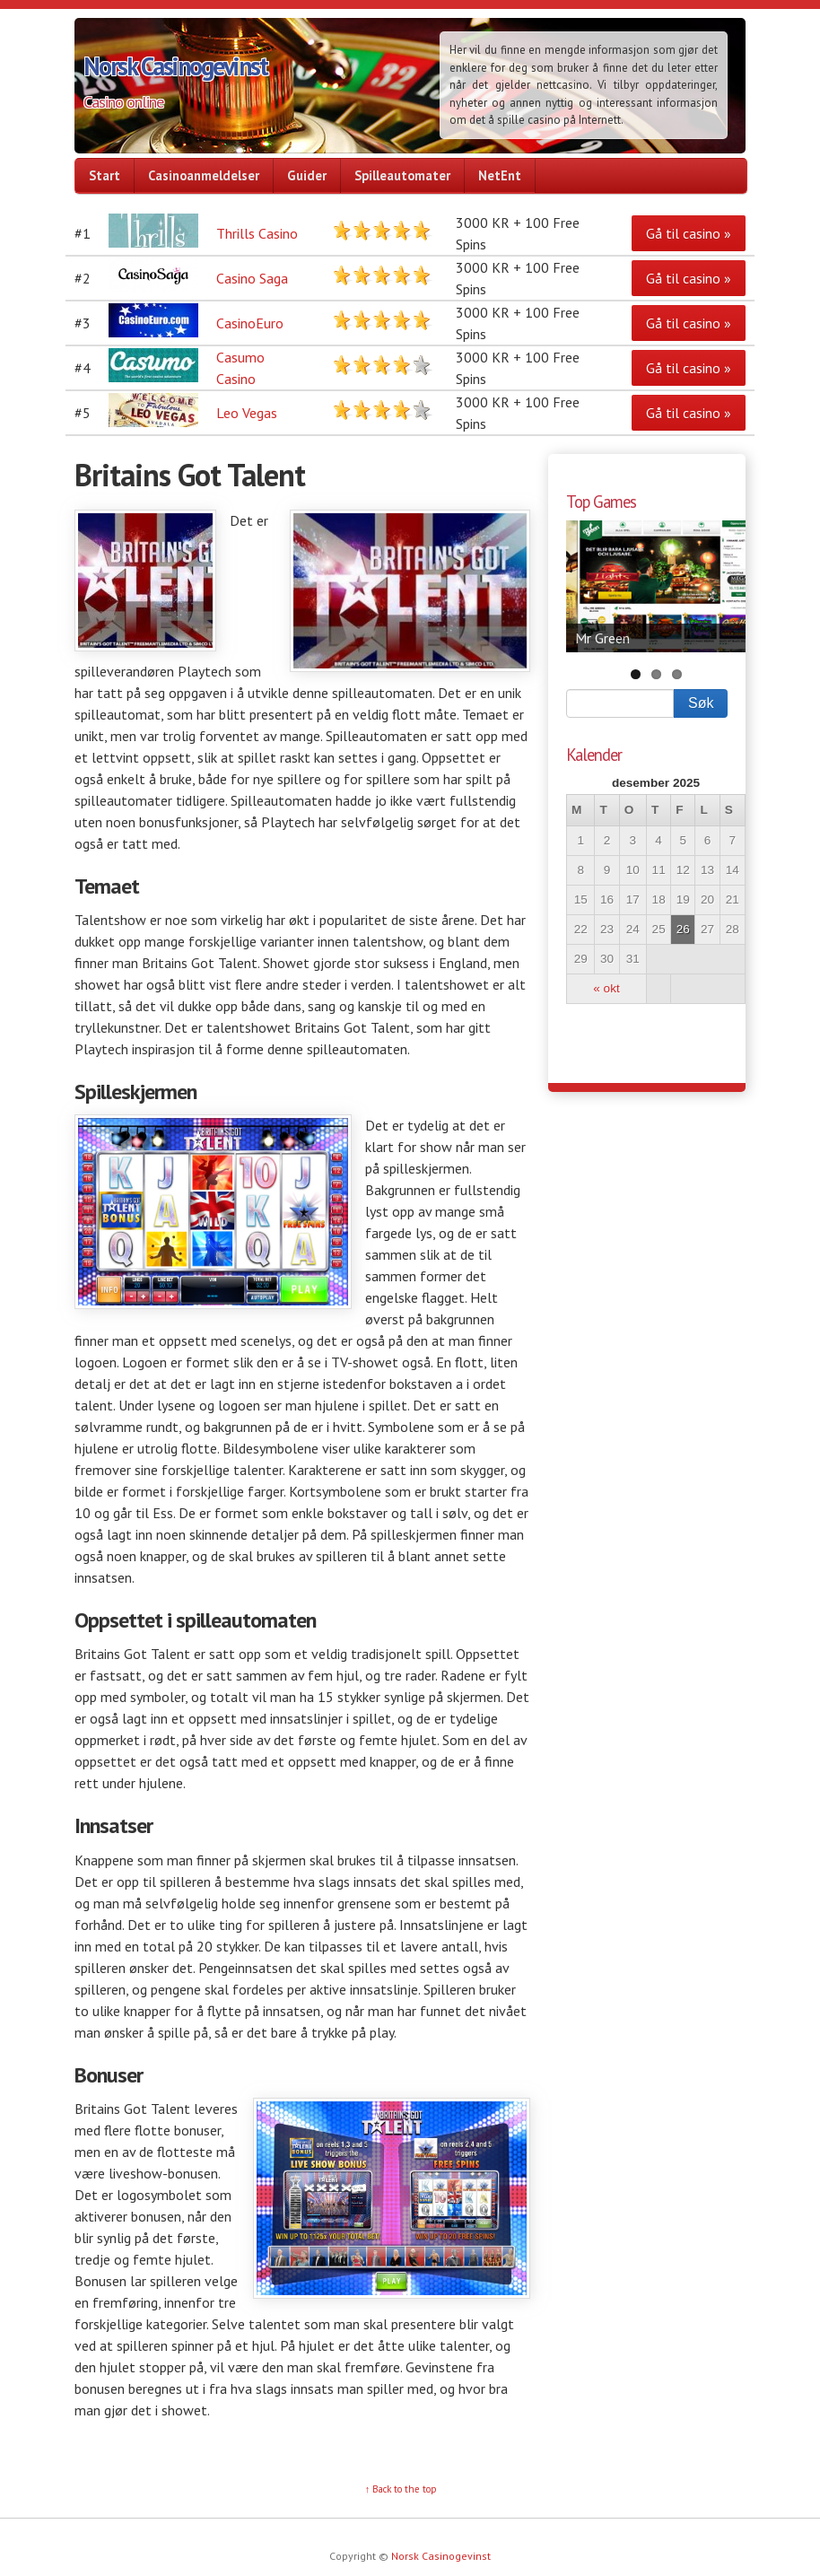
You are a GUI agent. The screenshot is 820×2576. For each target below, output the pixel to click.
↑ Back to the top (401, 2489)
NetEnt (499, 175)
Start (104, 175)
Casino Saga (252, 278)
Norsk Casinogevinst (175, 66)
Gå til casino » (688, 233)
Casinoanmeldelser (203, 175)
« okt (606, 988)
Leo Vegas (246, 413)
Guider (307, 175)
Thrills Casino (257, 233)
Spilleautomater (402, 175)
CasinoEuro (250, 323)
